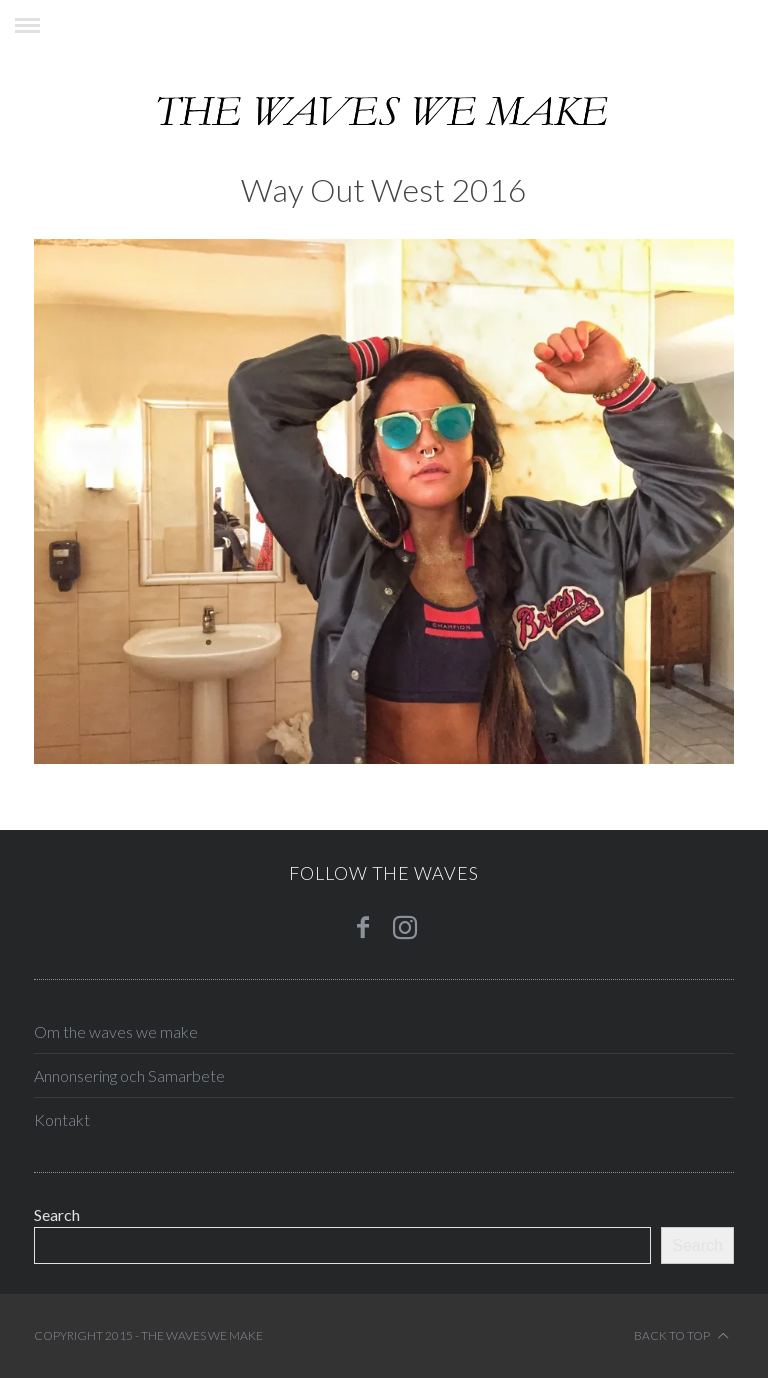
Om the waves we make (116, 1031)
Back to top (681, 1336)
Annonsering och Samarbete (129, 1075)
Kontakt (62, 1119)
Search (57, 1214)
